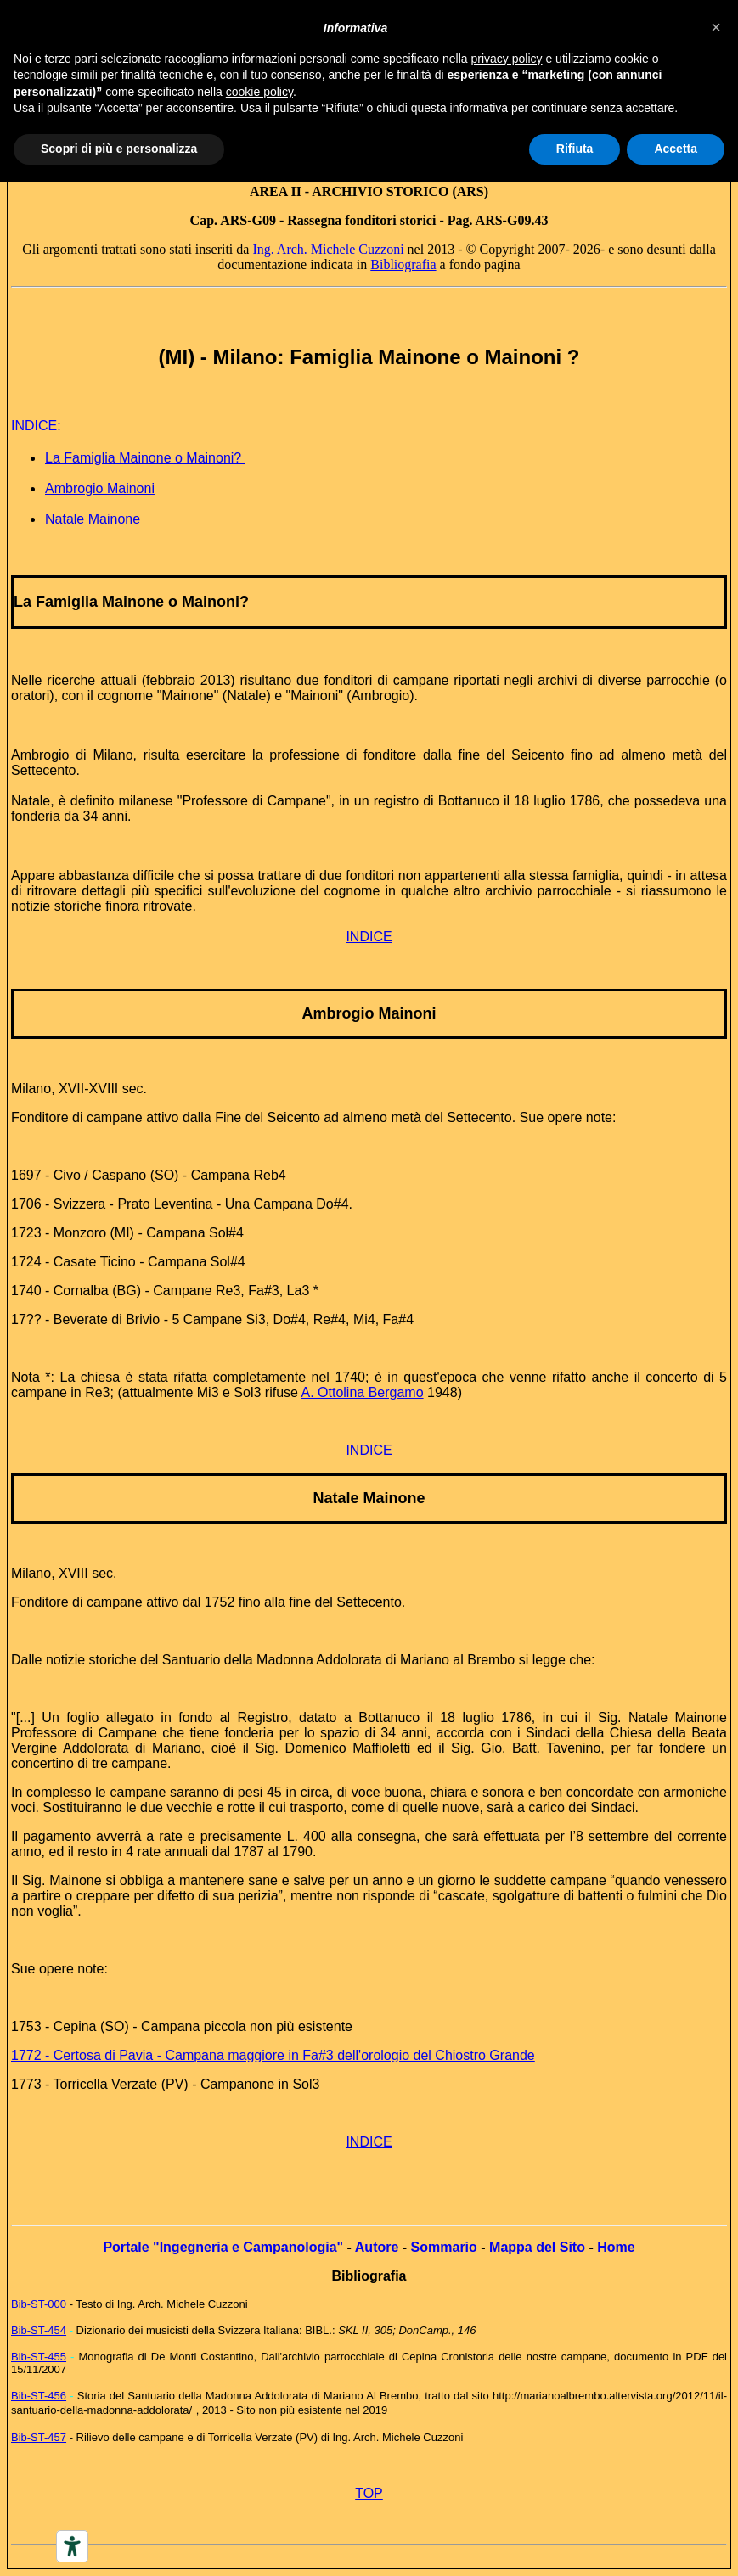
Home (615, 2247)
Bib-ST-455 (38, 2356)
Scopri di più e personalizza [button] (119, 148)
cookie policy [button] (259, 91)
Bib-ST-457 (38, 2437)
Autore (377, 2247)
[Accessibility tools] (72, 2546)
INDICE (369, 936)
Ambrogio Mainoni (100, 488)
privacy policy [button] (507, 58)
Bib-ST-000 (38, 2304)
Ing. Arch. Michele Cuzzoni (327, 249)
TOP (369, 2493)
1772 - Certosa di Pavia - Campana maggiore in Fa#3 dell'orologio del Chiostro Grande (273, 2055)
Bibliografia (403, 264)
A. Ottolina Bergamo (362, 1392)
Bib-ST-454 (38, 2330)
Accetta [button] (675, 148)
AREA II (275, 191)
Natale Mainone (92, 519)
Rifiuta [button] (575, 148)
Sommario (444, 2247)
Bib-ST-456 (38, 2395)
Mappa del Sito (537, 2247)
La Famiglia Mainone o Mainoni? (145, 458)
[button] (716, 27)
